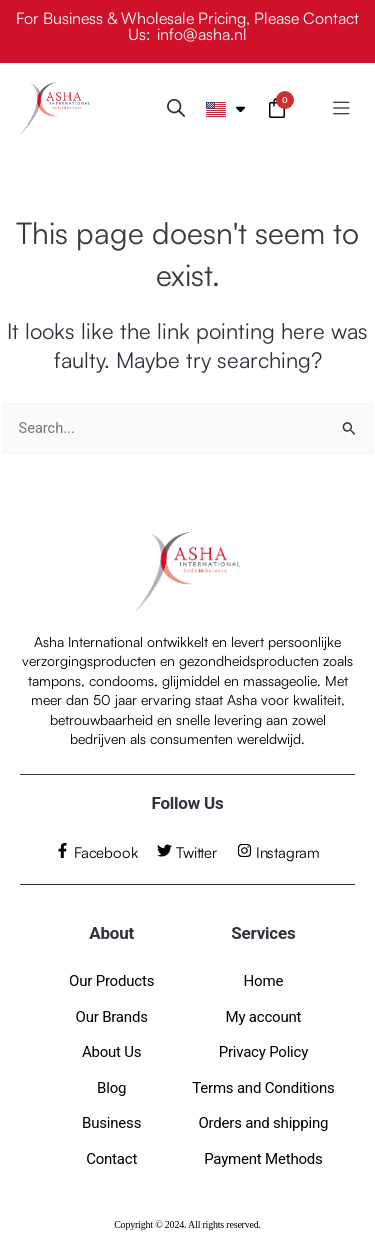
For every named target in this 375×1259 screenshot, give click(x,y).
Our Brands (112, 1017)
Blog (111, 1088)
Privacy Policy (263, 1052)
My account (264, 1017)
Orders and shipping (263, 1123)
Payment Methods (263, 1159)
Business (111, 1123)
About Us (112, 1052)
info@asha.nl (202, 34)
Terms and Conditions (263, 1088)
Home (264, 981)
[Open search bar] (176, 108)
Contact (111, 1159)
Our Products (111, 981)
